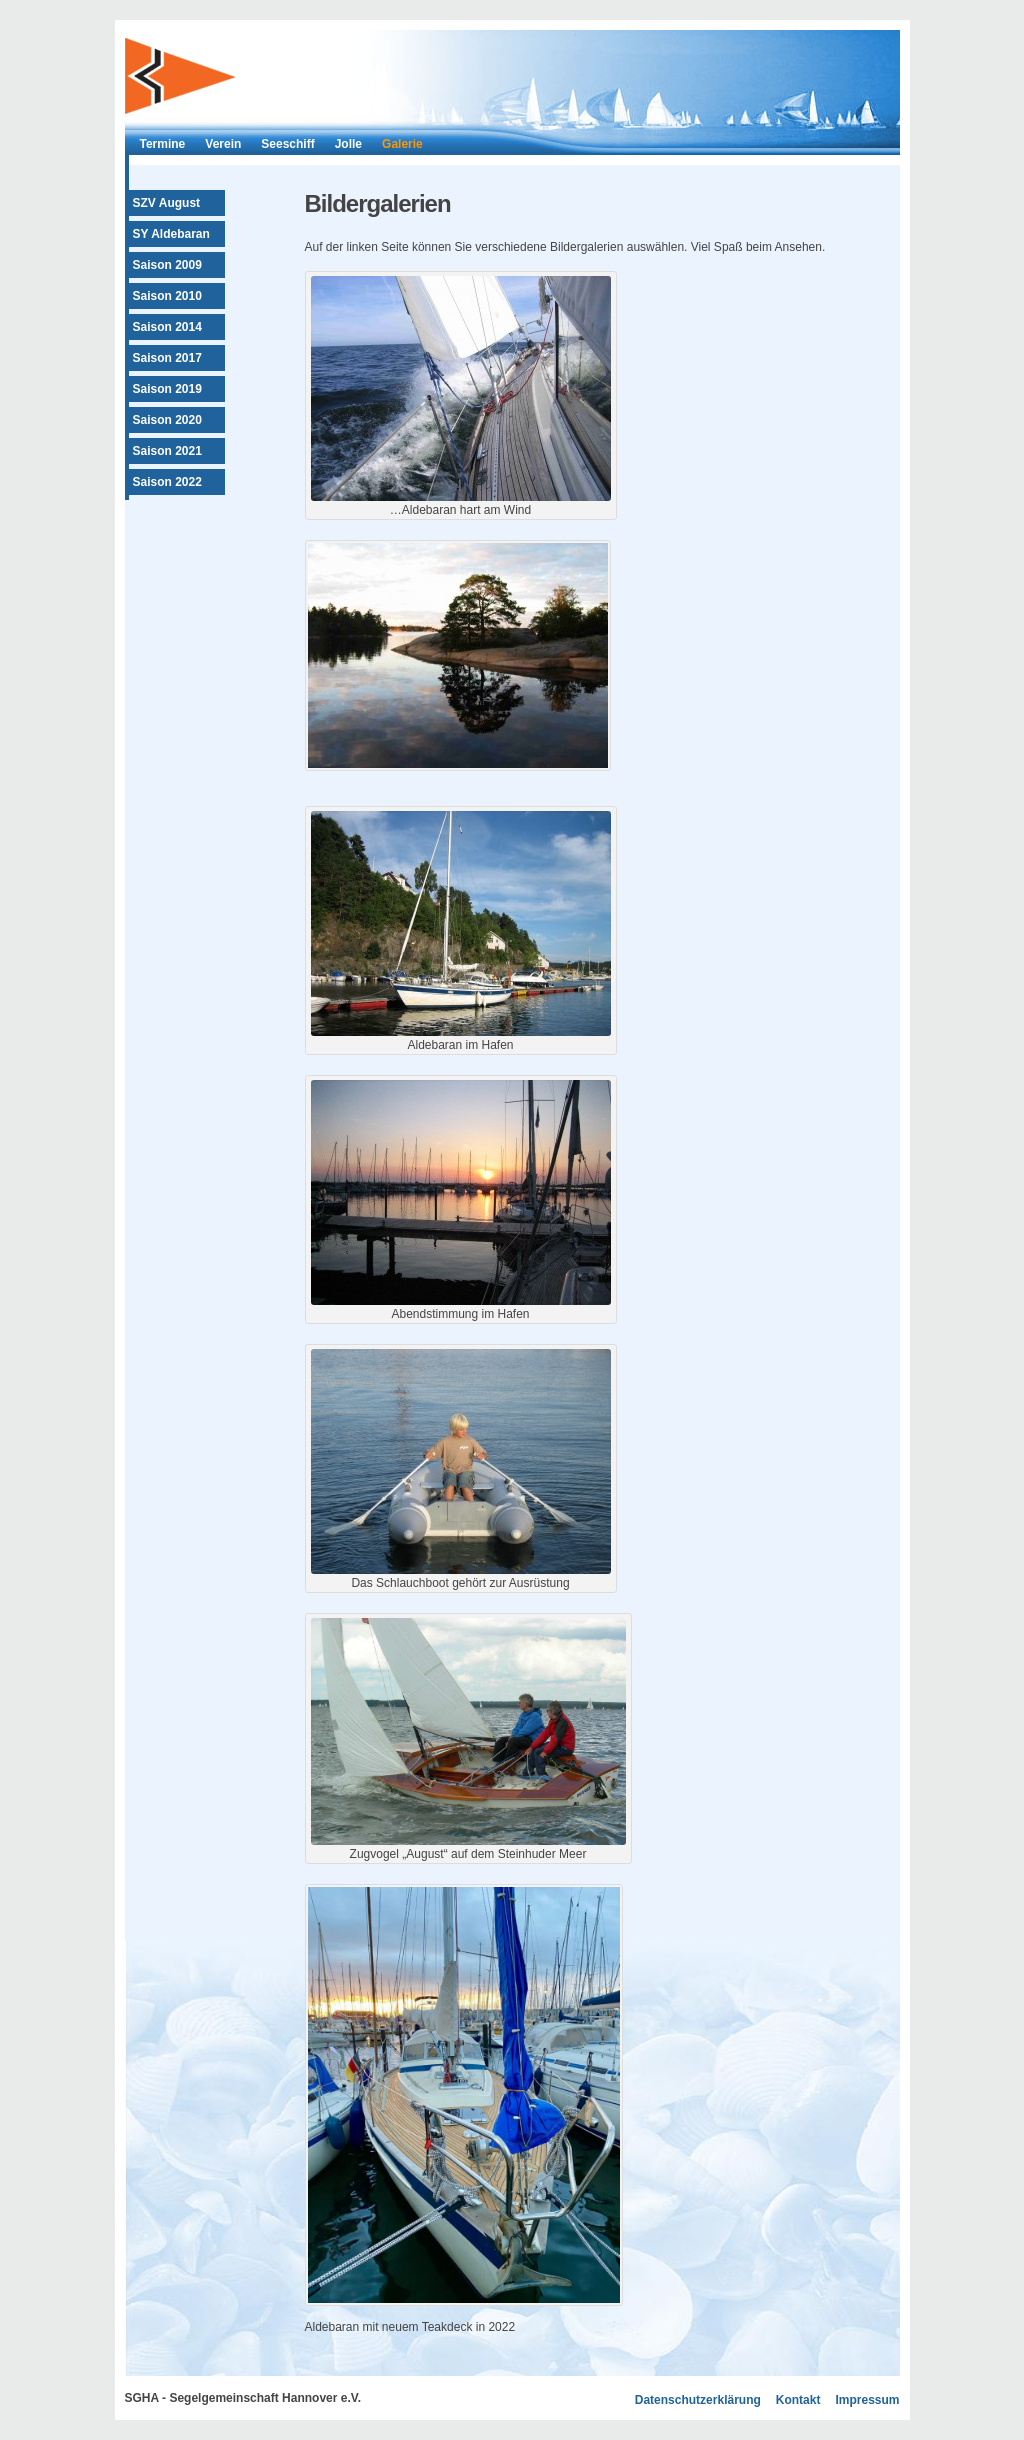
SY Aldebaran (171, 234)
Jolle (348, 144)
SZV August (167, 203)
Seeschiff (287, 144)
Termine (163, 144)
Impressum (867, 2400)
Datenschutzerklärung (698, 2400)
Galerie (402, 144)
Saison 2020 (167, 420)
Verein (223, 144)
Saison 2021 (167, 451)
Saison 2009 (167, 265)
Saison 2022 (167, 482)
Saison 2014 (167, 327)
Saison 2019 (167, 389)
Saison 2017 (167, 358)
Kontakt (798, 2400)
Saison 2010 (167, 296)
